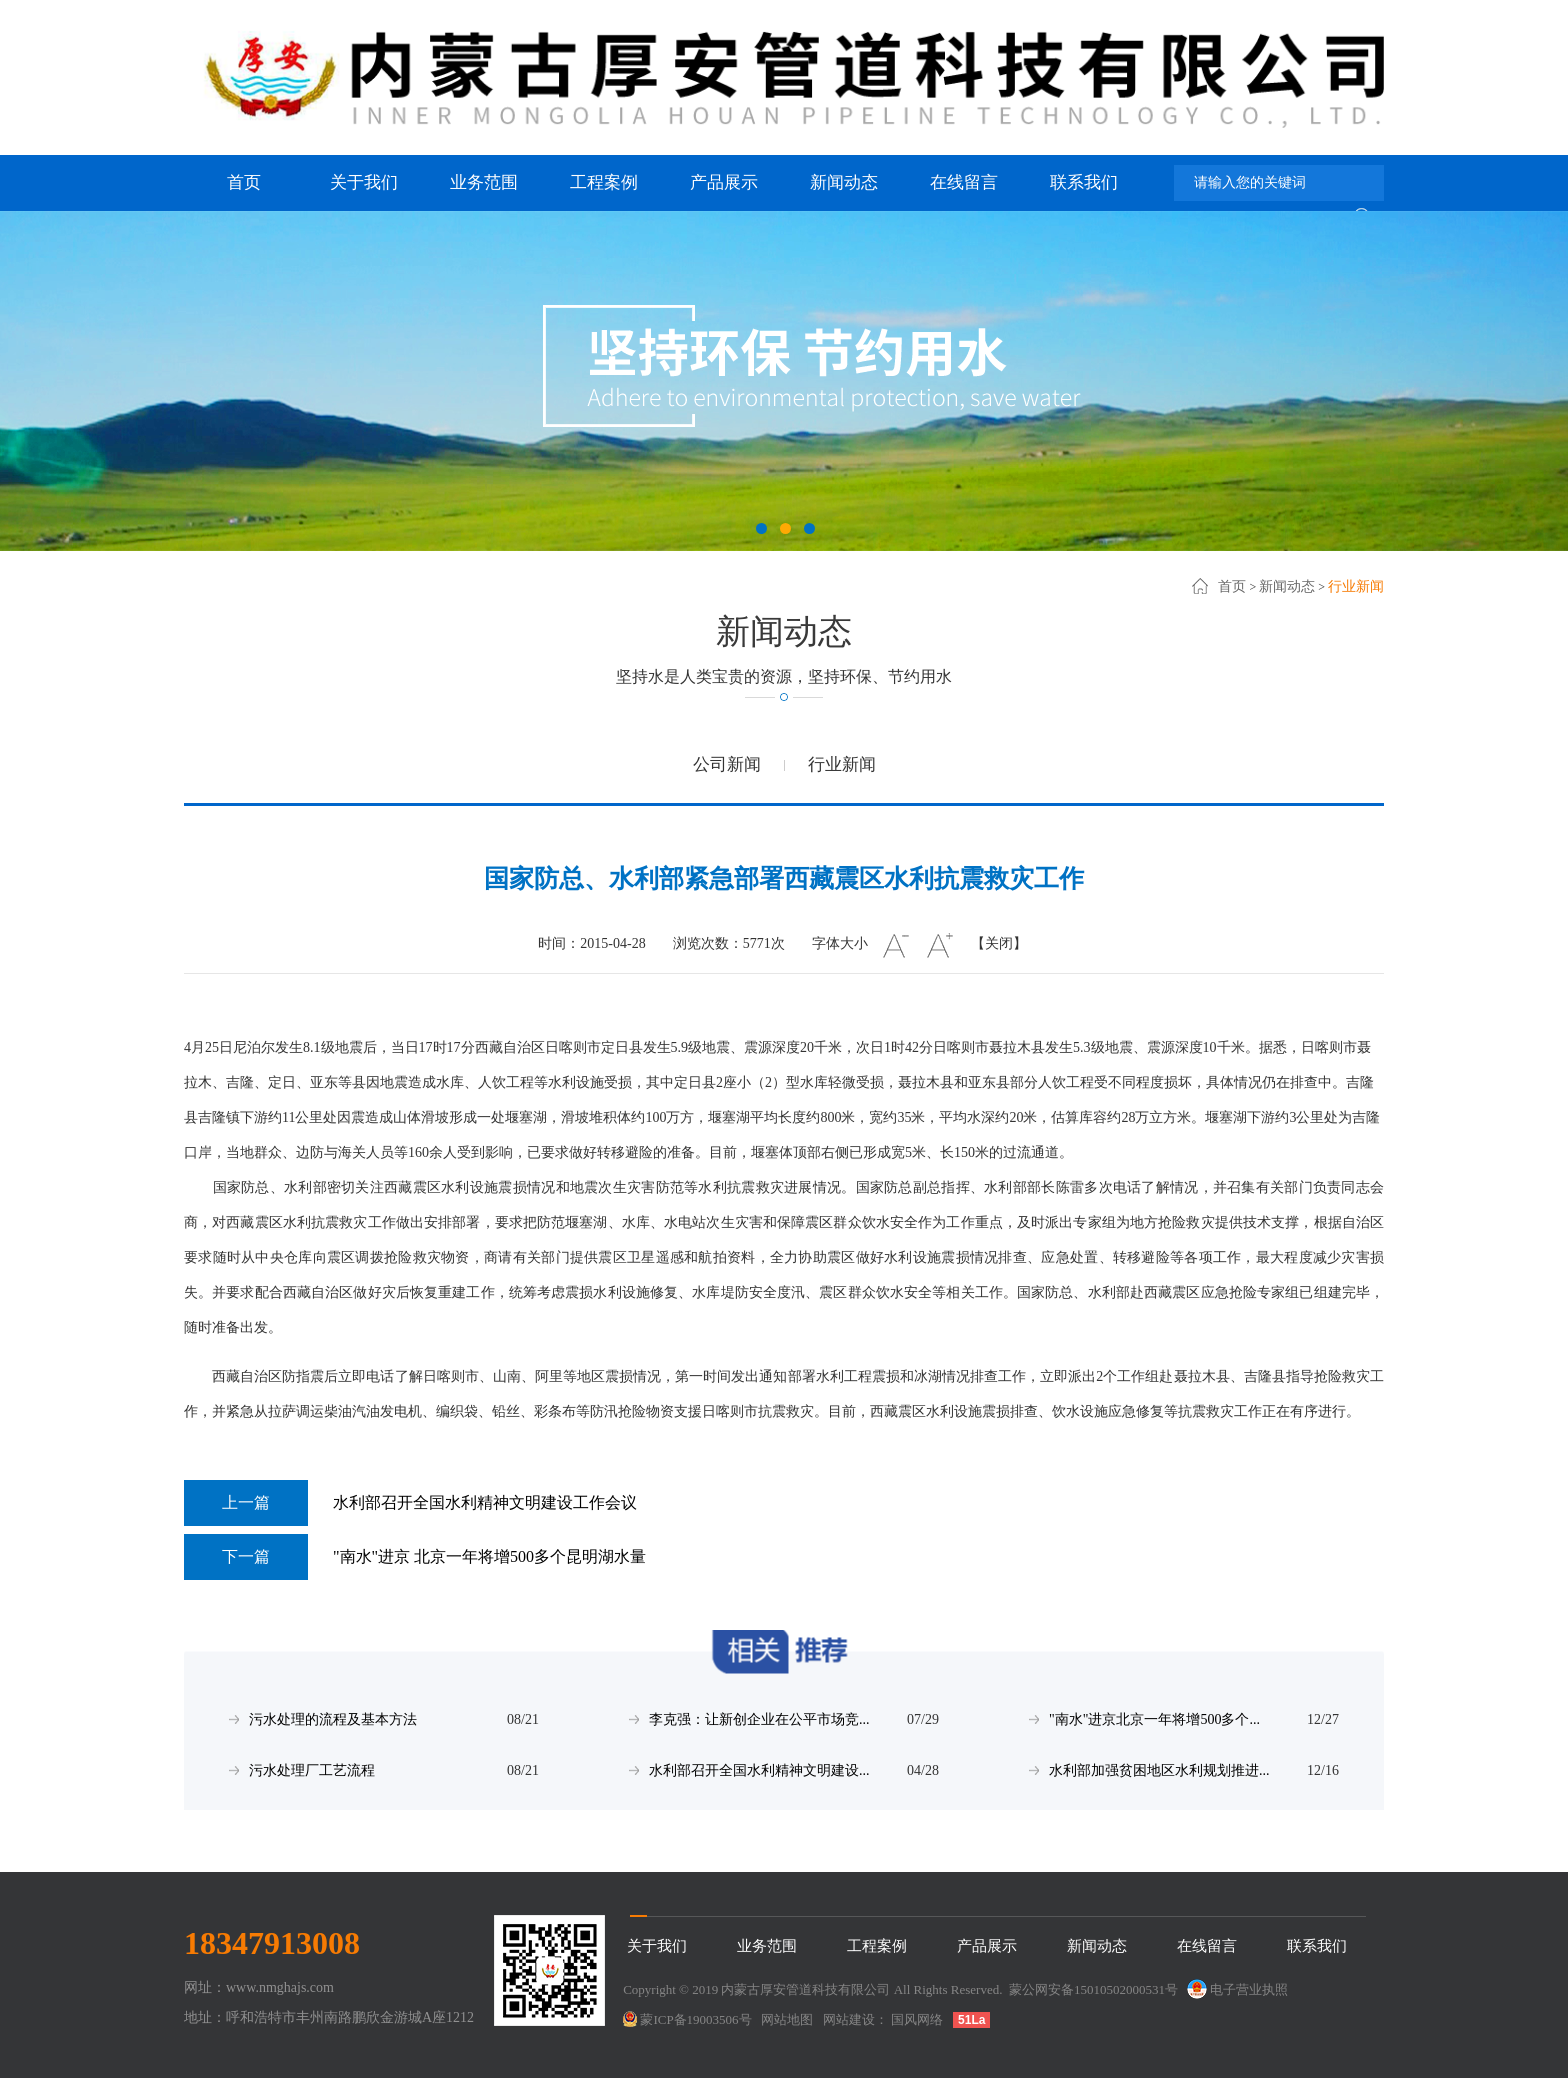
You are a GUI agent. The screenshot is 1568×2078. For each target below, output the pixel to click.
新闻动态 (844, 182)
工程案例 (604, 182)
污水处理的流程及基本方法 (333, 1719)
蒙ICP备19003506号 (695, 2019)
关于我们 (364, 182)
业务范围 (484, 182)
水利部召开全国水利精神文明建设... (759, 1770)
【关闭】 (999, 943)
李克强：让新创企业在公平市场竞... (759, 1719)
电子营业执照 (1236, 1989)
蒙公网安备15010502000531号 (1093, 1989)
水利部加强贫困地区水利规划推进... (1159, 1770)
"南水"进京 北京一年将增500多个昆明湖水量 (415, 1557)
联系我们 (1084, 182)
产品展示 (724, 182)
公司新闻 (727, 764)
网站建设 (849, 2019)
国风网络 (917, 2019)
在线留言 (964, 182)
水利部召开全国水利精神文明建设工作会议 (410, 1503)
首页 (244, 182)
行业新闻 (1356, 586)
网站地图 (787, 2019)
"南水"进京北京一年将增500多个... (1154, 1719)
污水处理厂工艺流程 (312, 1770)
